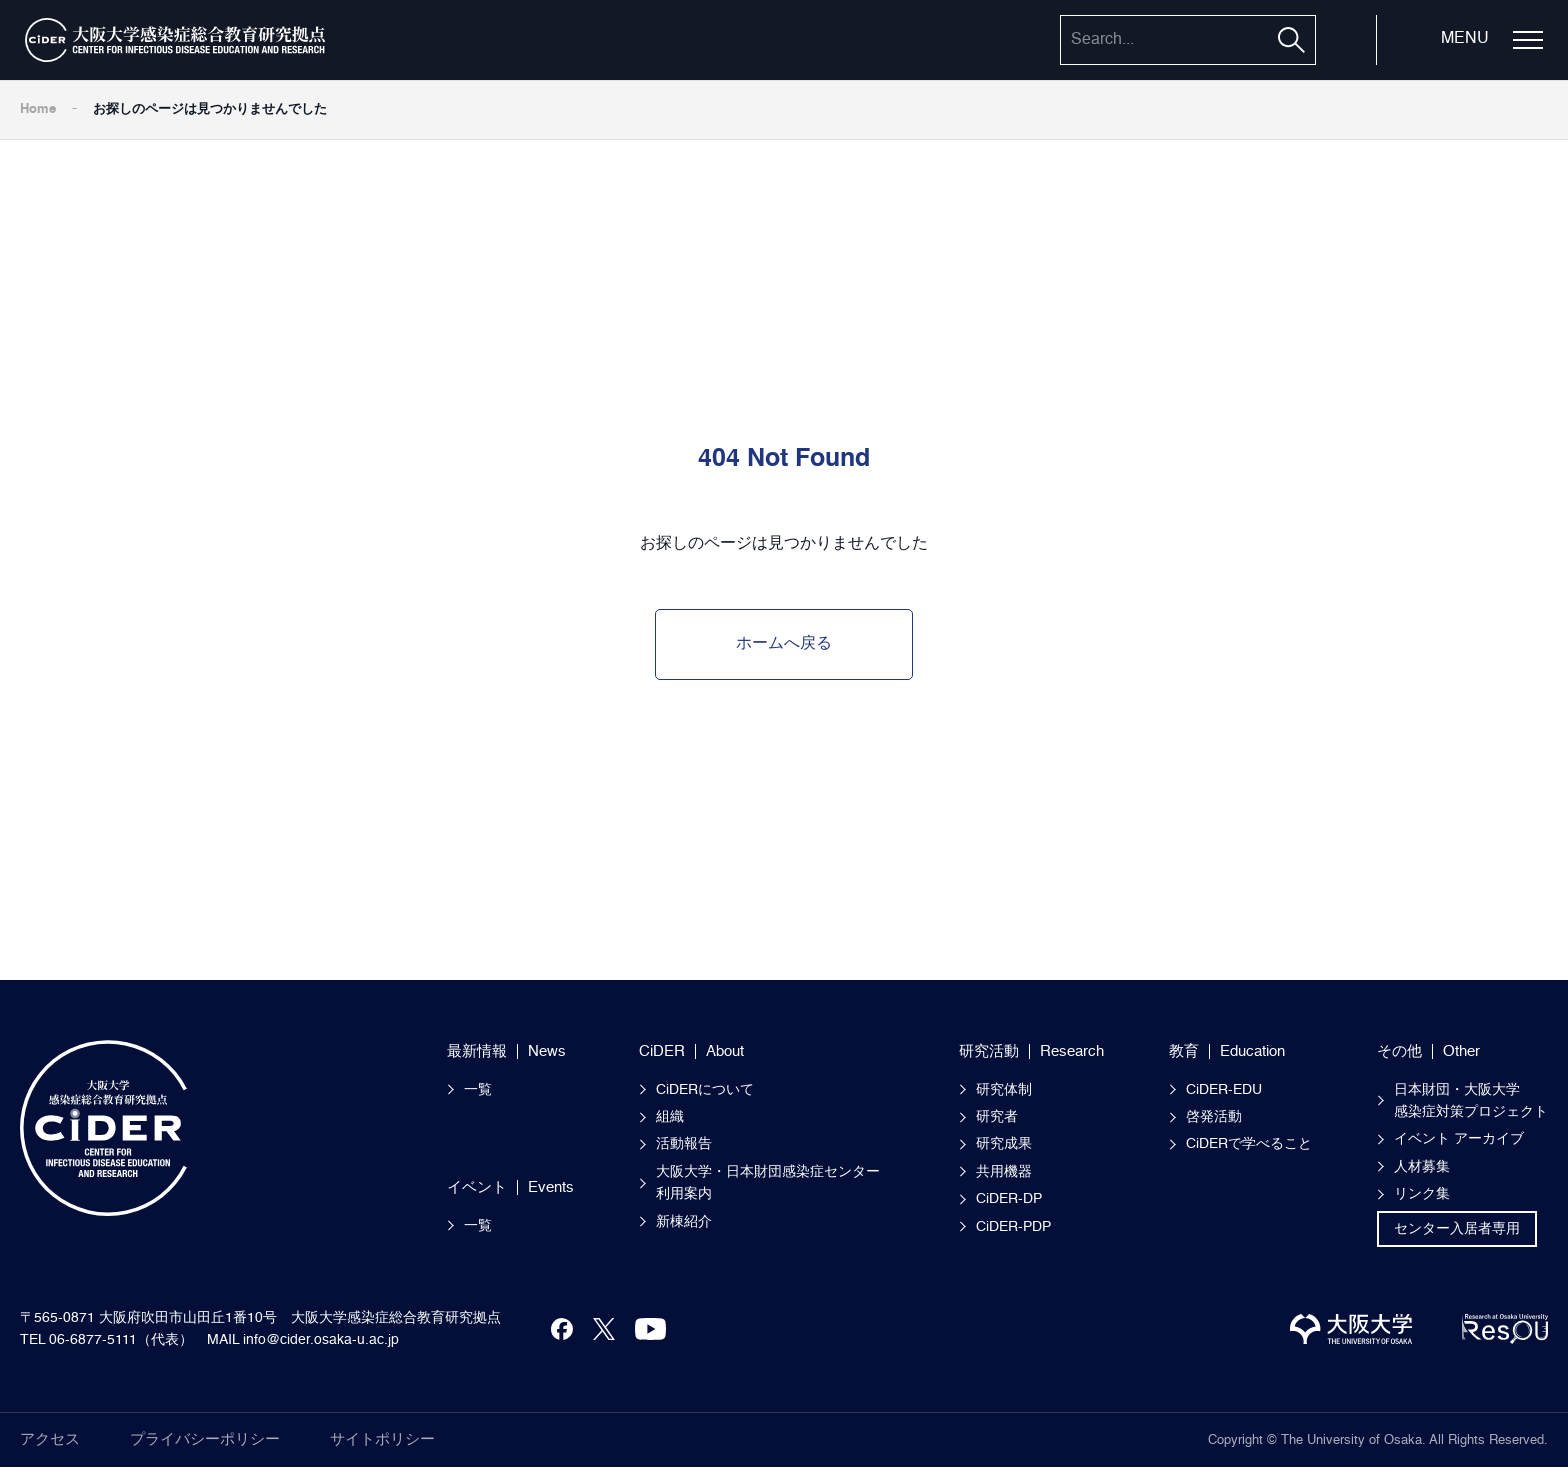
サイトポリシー (382, 1439)
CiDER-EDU (1224, 1090)
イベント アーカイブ (1459, 1139)
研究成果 (1004, 1144)
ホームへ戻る (784, 644)
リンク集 (1422, 1194)
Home (38, 109)
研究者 (997, 1117)
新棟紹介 (684, 1222)
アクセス (50, 1439)
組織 (670, 1117)
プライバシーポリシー (205, 1439)
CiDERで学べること (1249, 1144)
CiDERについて (705, 1090)
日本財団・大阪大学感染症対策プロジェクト (1471, 1101)
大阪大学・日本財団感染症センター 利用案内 (775, 1183)
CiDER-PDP (1013, 1227)
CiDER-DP (1009, 1199)
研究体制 (1004, 1090)
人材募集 (1422, 1167)
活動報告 (684, 1144)
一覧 (478, 1090)
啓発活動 (1214, 1117)
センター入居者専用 (1457, 1229)
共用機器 (1004, 1172)
